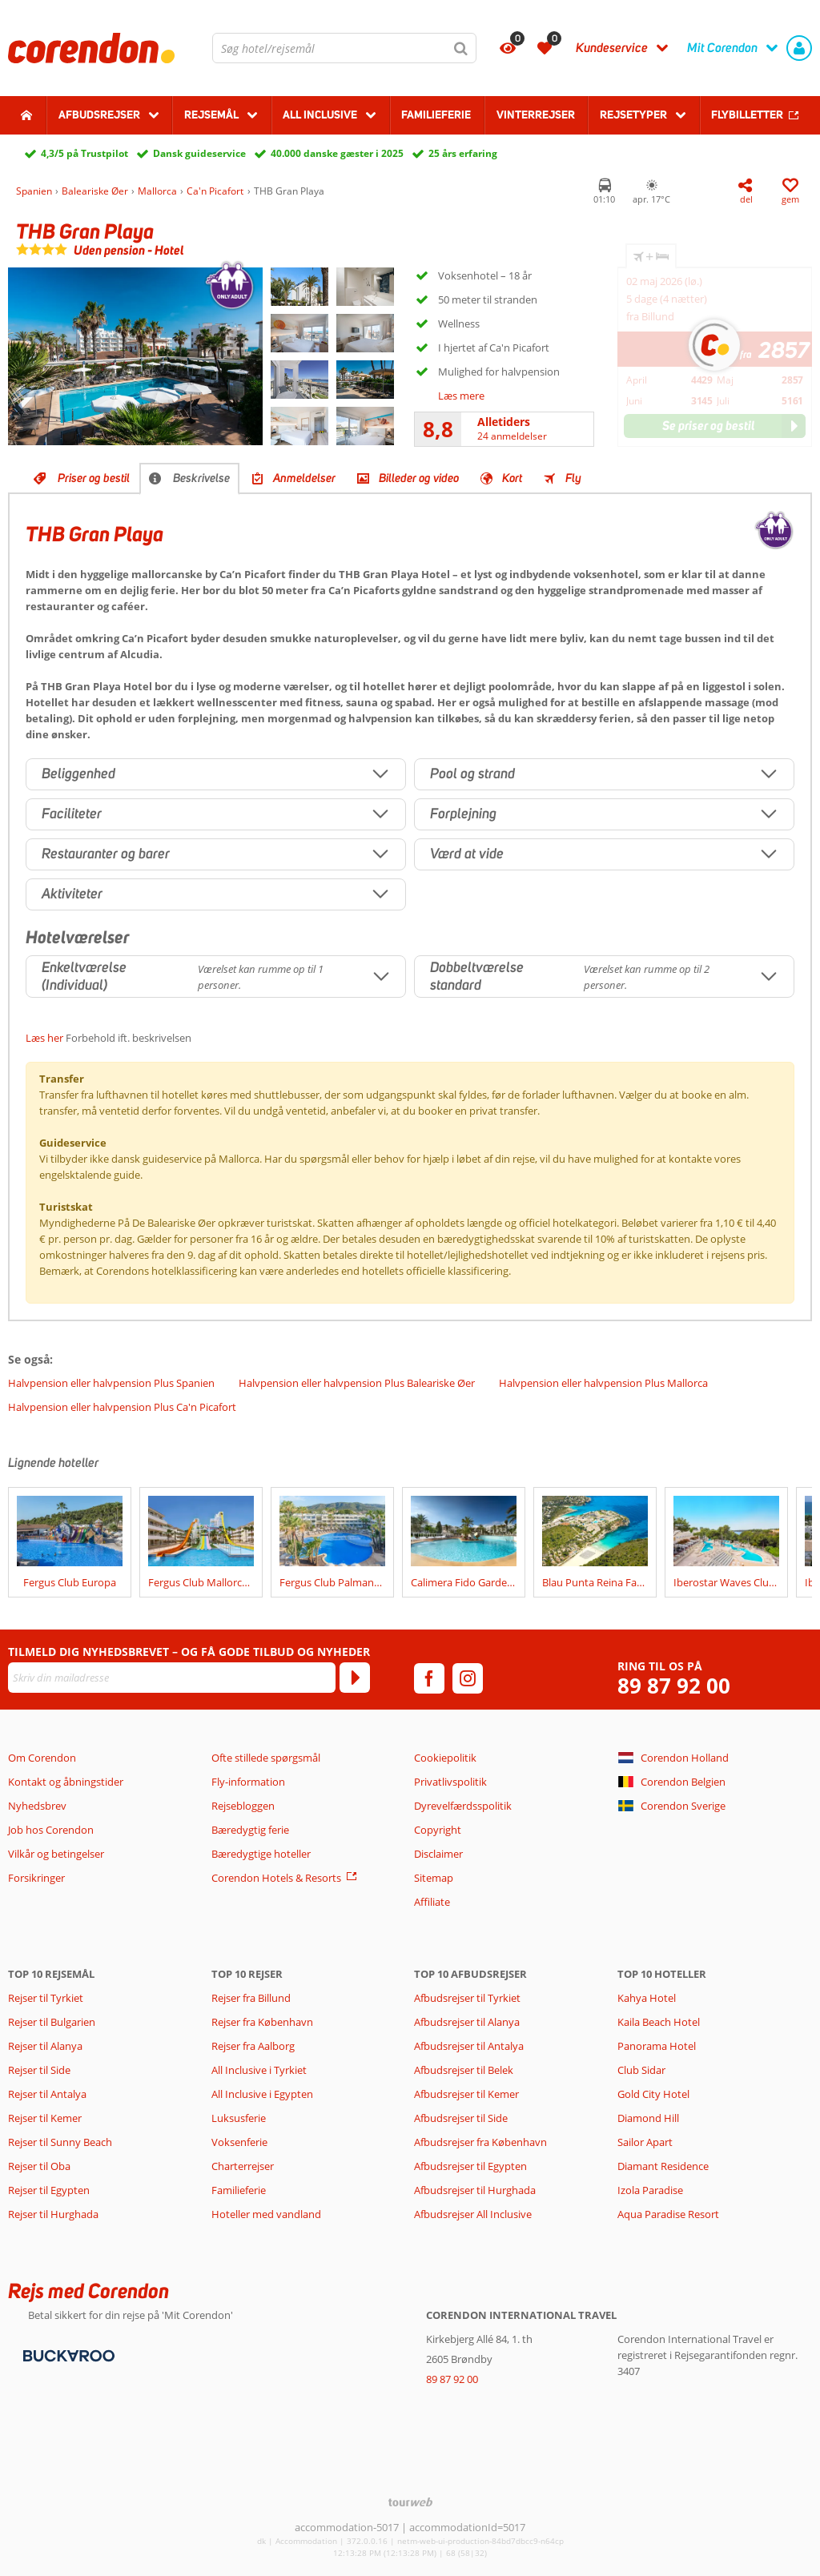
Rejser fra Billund (251, 1998)
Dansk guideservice (199, 153)
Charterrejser (242, 2166)
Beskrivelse (201, 478)
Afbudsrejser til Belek (463, 2070)
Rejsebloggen (243, 1805)
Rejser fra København (262, 2022)
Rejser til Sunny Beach (60, 2142)
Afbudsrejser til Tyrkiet (467, 1998)
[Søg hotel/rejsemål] (344, 48)
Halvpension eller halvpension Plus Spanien (111, 1383)
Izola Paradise (650, 2190)
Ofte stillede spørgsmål (265, 1757)
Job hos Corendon (51, 1829)
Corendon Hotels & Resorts (276, 1878)
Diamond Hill (648, 2118)
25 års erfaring (462, 153)
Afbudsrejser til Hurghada (475, 2190)
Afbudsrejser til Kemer (466, 2094)
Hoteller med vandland (266, 2214)
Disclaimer (438, 1854)
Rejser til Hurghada (53, 2214)
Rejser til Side (39, 2070)
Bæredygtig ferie (250, 1829)
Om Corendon (42, 1757)
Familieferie (436, 114)
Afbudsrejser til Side (461, 2118)
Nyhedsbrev (37, 1805)
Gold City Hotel (653, 2094)
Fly (573, 478)
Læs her (44, 1038)
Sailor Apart (645, 2142)
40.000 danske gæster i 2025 (337, 153)
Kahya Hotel (646, 1998)
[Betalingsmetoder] (67, 2354)
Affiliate (432, 1902)
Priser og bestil (94, 478)
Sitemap (433, 1878)
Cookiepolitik (445, 1757)
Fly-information (248, 1781)
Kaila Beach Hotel (658, 2022)
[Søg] (461, 48)
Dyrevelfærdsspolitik (463, 1805)
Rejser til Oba (39, 2166)
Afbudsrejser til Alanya (467, 2022)
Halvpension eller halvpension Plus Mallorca (603, 1383)
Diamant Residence (663, 2166)
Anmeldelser (304, 478)
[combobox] (344, 48)
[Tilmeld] (355, 1677)
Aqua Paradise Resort (668, 2214)
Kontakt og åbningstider (65, 1781)
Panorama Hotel (656, 2046)
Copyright (437, 1829)
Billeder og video (419, 478)
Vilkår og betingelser (56, 1854)
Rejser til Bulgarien (51, 2022)
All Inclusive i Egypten (262, 2094)
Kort (512, 478)
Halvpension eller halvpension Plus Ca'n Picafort (122, 1407)
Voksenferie (239, 2142)
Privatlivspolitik (450, 1781)
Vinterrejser (535, 114)
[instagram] (467, 1678)
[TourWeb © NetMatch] (410, 2502)
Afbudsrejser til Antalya (469, 2046)
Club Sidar (641, 2070)
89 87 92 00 (673, 1686)
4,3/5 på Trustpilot (84, 153)
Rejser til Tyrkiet (45, 1998)
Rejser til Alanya (45, 2046)
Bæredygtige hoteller (261, 1854)
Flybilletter (747, 114)
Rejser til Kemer (45, 2118)
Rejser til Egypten (49, 2190)
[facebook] (429, 1678)
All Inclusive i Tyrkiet (260, 2070)
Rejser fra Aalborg (253, 2046)
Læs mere (461, 395)
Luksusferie (238, 2118)
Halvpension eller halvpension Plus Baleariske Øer (357, 1383)
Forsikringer (36, 1878)
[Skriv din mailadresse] (172, 1677)
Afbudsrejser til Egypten (470, 2166)
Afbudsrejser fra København (480, 2142)
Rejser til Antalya (47, 2094)
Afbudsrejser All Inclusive (473, 2214)
